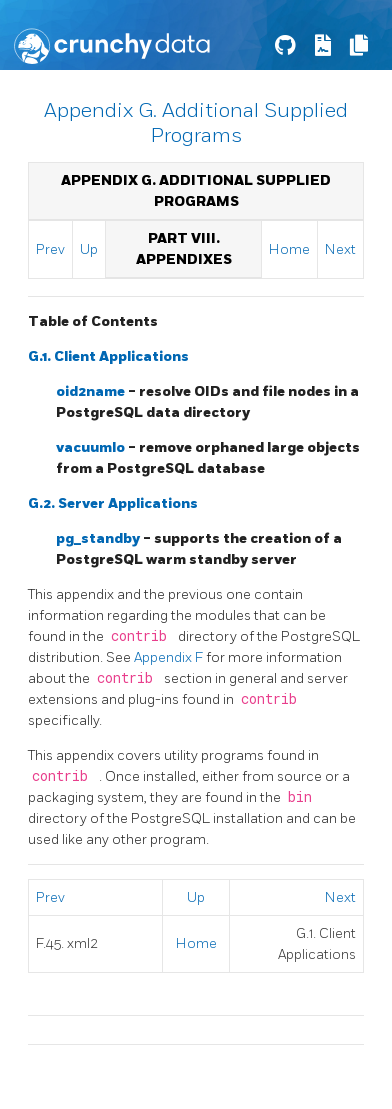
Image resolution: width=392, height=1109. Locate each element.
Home (289, 249)
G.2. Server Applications (113, 503)
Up (89, 249)
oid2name (92, 391)
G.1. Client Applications (108, 356)
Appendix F (170, 657)
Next (340, 249)
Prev (50, 249)
